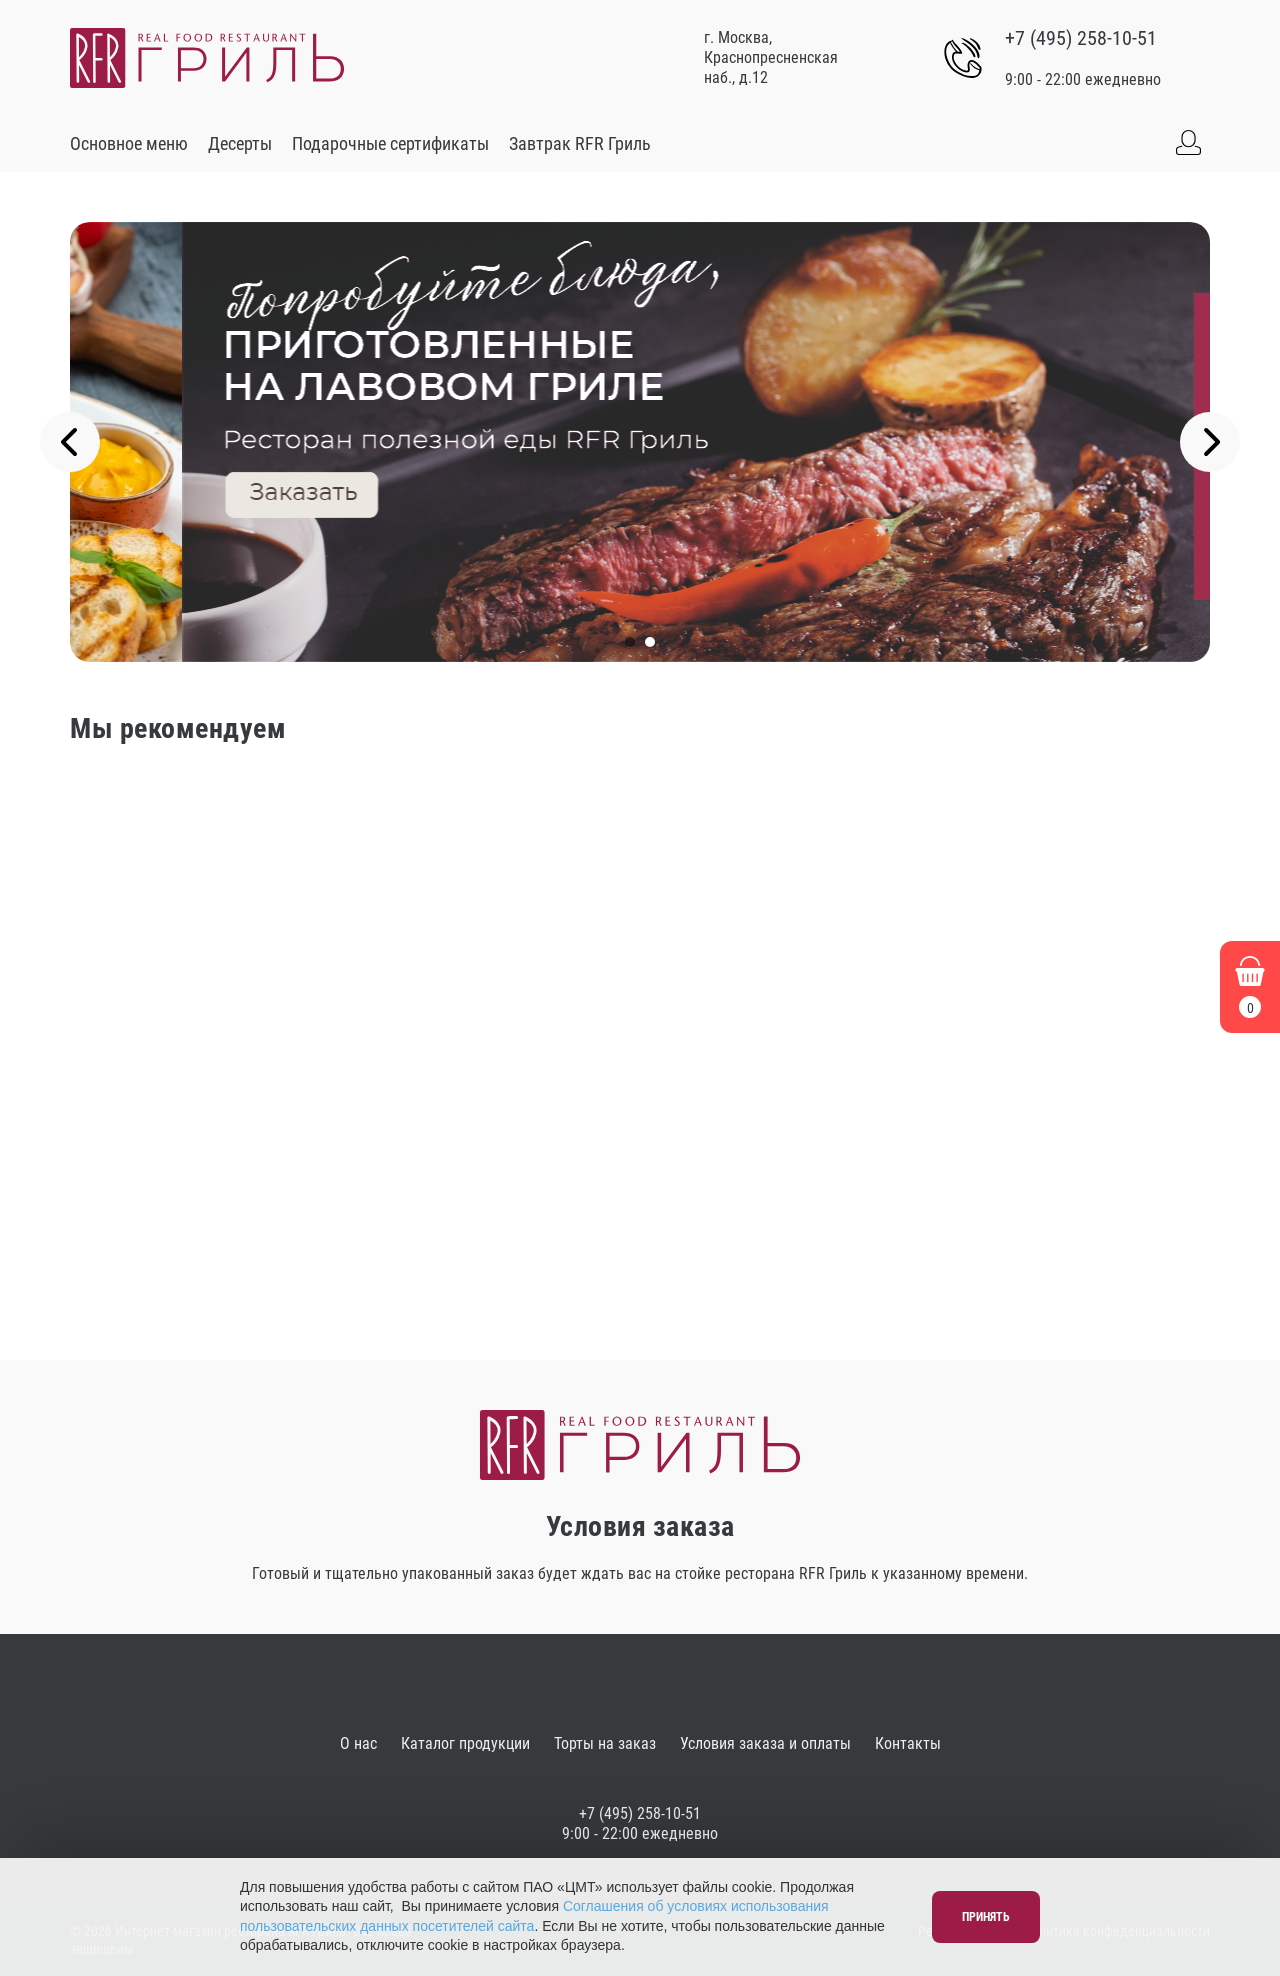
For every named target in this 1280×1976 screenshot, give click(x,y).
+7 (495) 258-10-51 (1081, 38)
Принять (986, 1917)
